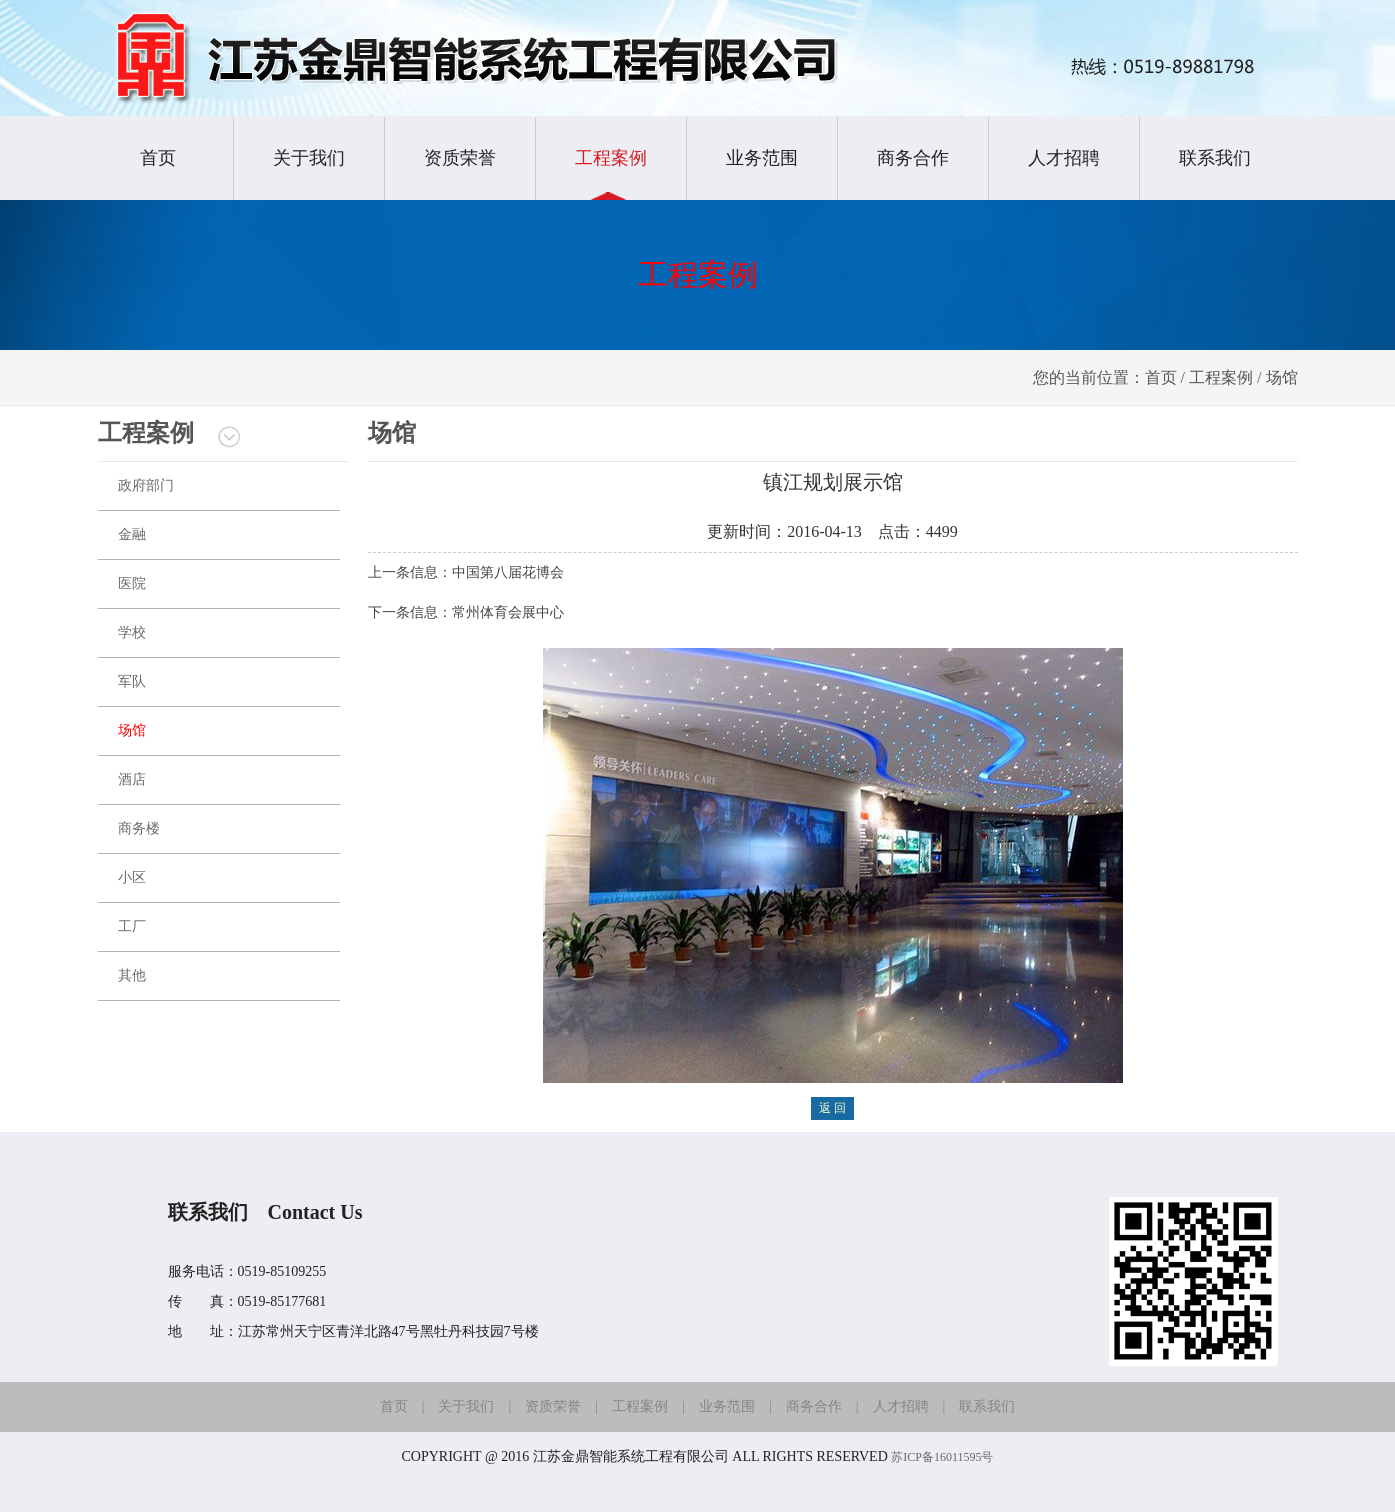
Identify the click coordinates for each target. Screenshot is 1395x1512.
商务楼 (139, 828)
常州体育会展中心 (508, 612)
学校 (132, 632)
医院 (132, 583)
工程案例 (611, 158)
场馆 (132, 730)
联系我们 (1215, 158)
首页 (158, 158)
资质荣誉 (460, 158)
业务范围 (762, 158)
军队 (132, 681)
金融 (132, 534)
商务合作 (913, 158)
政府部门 (146, 485)
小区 (132, 877)
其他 (132, 975)
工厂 (132, 926)
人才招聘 (1064, 158)
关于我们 (309, 158)
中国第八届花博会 (508, 572)
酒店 (132, 779)
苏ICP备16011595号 (942, 1457)
